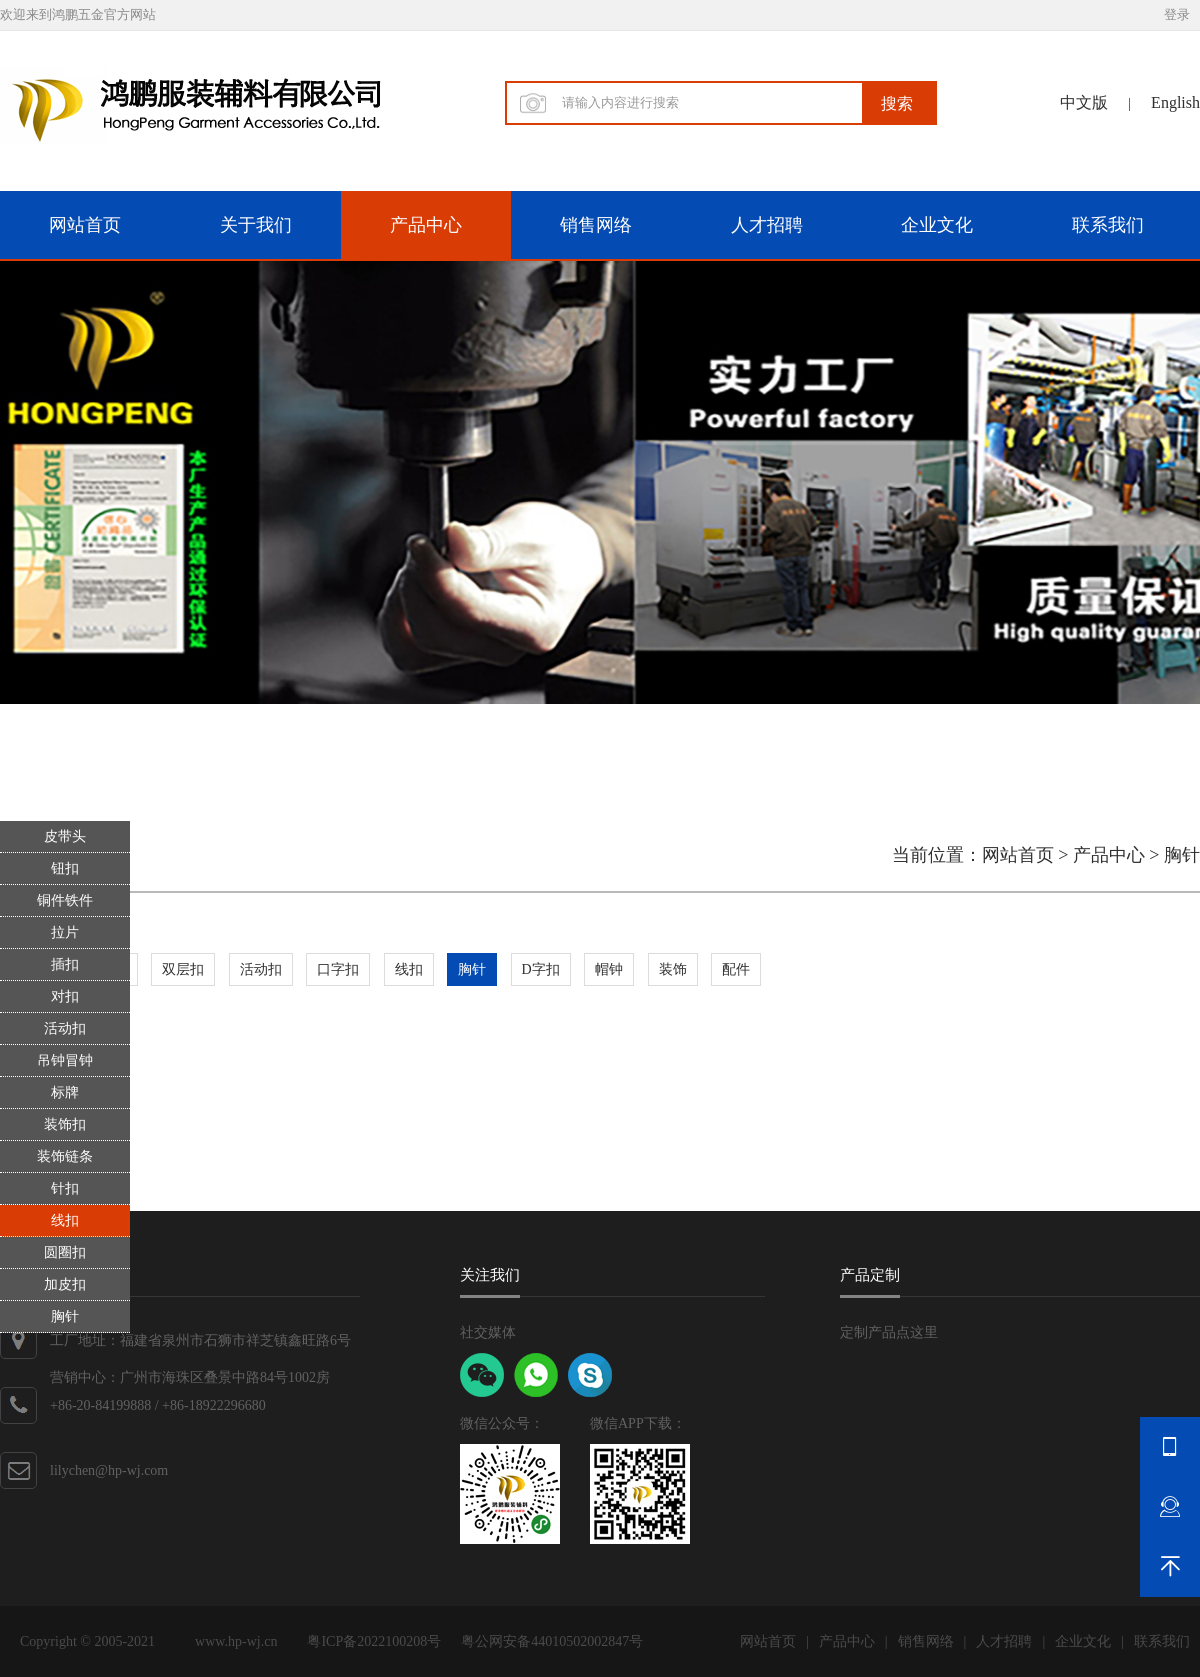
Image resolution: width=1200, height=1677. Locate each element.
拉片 (65, 932)
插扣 (65, 964)
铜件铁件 (65, 900)
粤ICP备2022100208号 (374, 1641)
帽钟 (609, 969)
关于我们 (256, 225)
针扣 (65, 1188)
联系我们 (1108, 225)
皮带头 (65, 836)
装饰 (673, 969)
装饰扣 (65, 1124)
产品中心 (426, 225)
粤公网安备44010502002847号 (552, 1641)
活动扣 (65, 1028)
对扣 (65, 996)
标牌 (65, 1092)
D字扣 (541, 969)
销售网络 (596, 225)
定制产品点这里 (889, 1332)
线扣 (65, 1220)
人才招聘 (767, 225)
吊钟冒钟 (65, 1060)
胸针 (65, 1316)
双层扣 (183, 969)
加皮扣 (65, 1284)
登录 (1177, 14)
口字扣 (338, 969)
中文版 (1084, 102)
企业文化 (937, 225)
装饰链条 (65, 1156)
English (1175, 102)
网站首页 (85, 225)
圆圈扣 (65, 1252)
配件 (736, 969)
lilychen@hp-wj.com (109, 1470)
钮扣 (65, 868)
